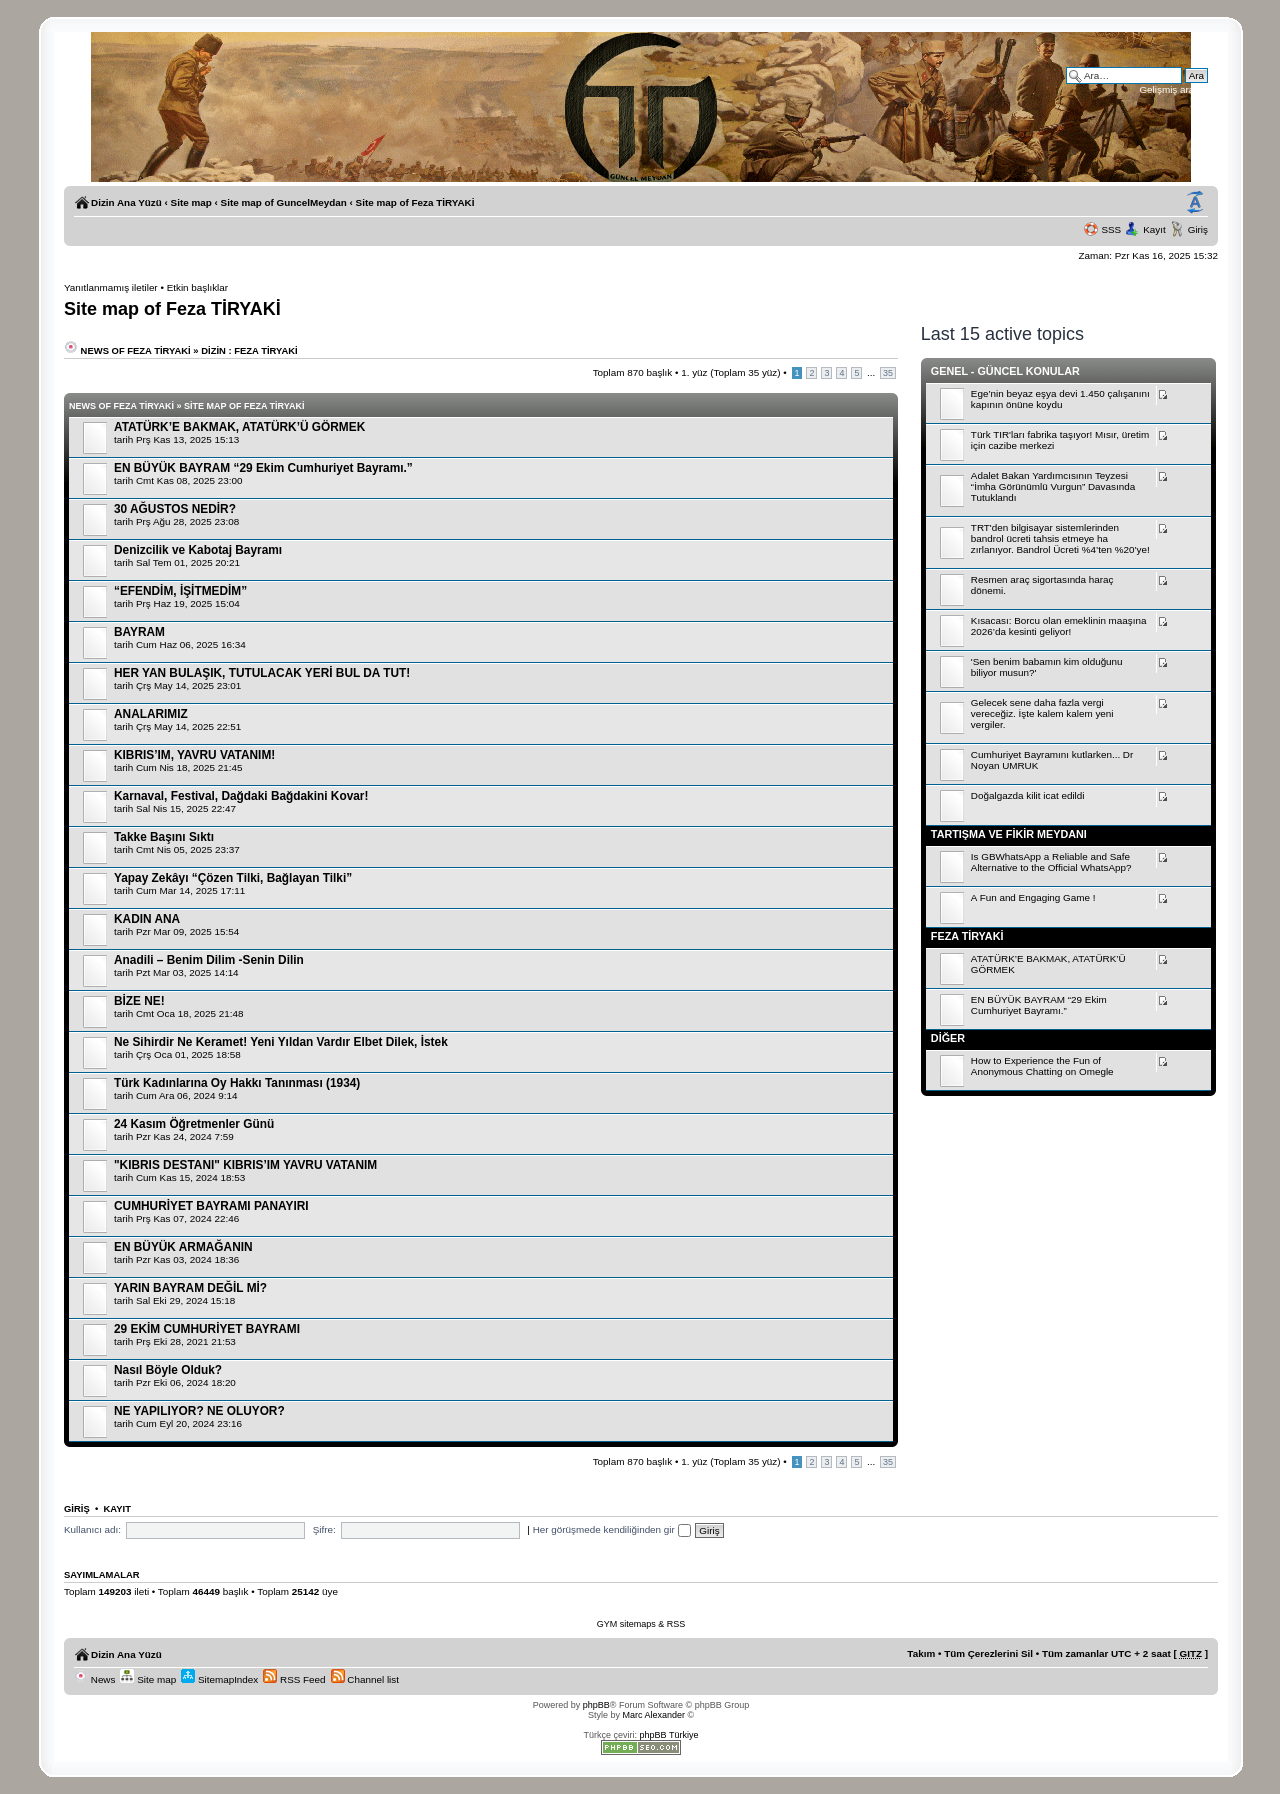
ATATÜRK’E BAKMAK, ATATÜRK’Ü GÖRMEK (239, 427)
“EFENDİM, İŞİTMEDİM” (180, 591)
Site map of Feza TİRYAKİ (415, 202)
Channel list (365, 1679)
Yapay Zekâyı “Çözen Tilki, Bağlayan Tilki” (233, 878)
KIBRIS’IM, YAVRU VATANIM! (194, 755)
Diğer (948, 1038)
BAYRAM (139, 632)
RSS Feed (294, 1679)
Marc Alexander (653, 1715)
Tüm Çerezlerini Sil (988, 1653)
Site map (191, 202)
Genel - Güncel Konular (1005, 371)
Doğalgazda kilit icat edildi (1028, 795)
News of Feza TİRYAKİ (127, 350)
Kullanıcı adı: (92, 1529)
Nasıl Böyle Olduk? (168, 1370)
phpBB (596, 1705)
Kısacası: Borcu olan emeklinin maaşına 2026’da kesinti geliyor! (1059, 626)
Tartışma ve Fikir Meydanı (1009, 834)
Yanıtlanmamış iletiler (111, 287)
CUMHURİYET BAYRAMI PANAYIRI (211, 1206)
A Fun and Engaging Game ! (1033, 897)
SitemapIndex (219, 1679)
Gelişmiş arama (1173, 89)
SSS (1111, 229)
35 (888, 373)
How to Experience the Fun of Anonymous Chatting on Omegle (1042, 1066)
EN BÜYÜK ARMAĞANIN (183, 1247)
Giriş (1198, 229)
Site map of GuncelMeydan (284, 202)
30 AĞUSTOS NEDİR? (175, 509)
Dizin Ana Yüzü (126, 202)
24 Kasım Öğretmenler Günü (194, 1124)
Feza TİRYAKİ (967, 936)
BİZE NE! (139, 1001)
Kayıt (1154, 229)
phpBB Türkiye (669, 1735)
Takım (921, 1653)
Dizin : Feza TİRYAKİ (249, 350)
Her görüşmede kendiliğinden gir (612, 1529)
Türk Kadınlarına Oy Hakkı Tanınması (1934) (237, 1083)
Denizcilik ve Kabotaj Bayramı (198, 550)
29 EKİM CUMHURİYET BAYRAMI (207, 1329)
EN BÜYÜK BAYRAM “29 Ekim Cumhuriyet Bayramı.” (263, 468)
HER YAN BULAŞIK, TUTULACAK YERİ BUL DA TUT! (262, 673)
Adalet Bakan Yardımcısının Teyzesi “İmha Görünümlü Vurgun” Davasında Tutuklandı (1053, 486)
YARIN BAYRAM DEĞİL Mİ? (190, 1288)
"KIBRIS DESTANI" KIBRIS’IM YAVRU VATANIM (245, 1165)
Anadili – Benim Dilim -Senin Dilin (209, 960)
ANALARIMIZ (151, 714)
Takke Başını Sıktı (164, 837)
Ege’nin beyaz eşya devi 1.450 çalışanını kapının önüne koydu (1060, 399)
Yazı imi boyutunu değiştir (1195, 203)
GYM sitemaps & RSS (641, 1624)
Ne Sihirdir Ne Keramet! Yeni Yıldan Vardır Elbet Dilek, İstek (281, 1042)
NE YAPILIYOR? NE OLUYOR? (199, 1411)
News (94, 1679)
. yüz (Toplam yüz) (730, 372)
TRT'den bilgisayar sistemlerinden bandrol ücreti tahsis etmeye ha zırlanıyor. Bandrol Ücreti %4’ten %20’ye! (1060, 538)
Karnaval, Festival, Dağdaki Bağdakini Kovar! (241, 796)
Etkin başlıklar (197, 287)
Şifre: (324, 1529)
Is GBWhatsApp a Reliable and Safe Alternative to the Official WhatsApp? (1051, 862)
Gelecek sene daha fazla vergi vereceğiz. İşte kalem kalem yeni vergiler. (1042, 713)
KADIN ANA (147, 919)
